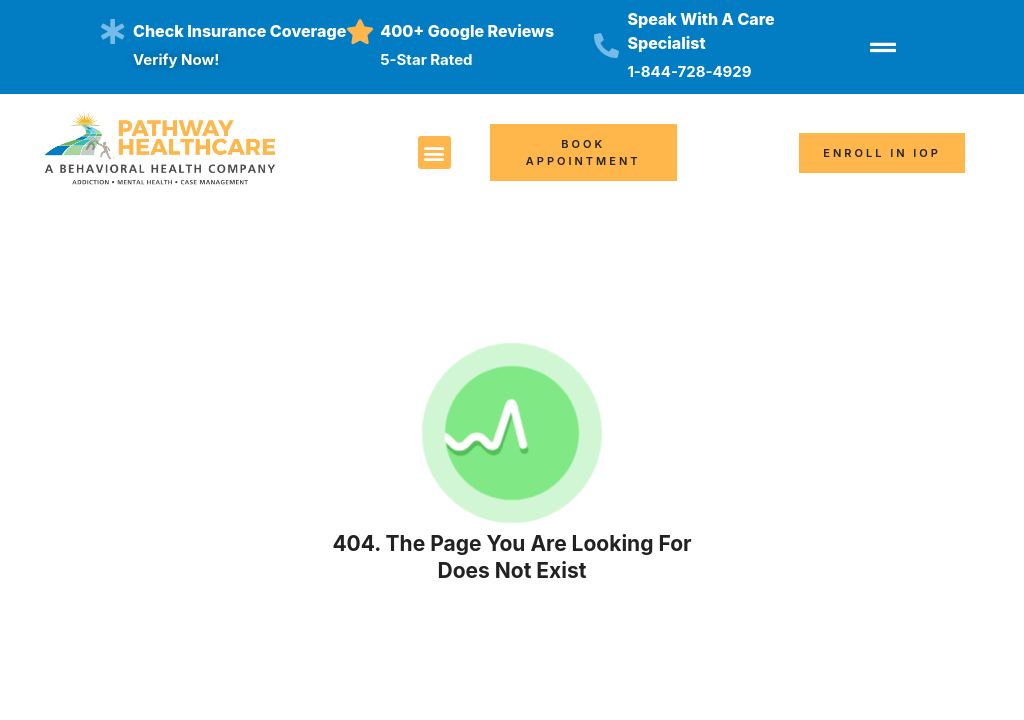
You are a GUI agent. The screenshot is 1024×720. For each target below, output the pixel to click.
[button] (434, 152)
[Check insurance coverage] (112, 31)
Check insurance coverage (239, 31)
